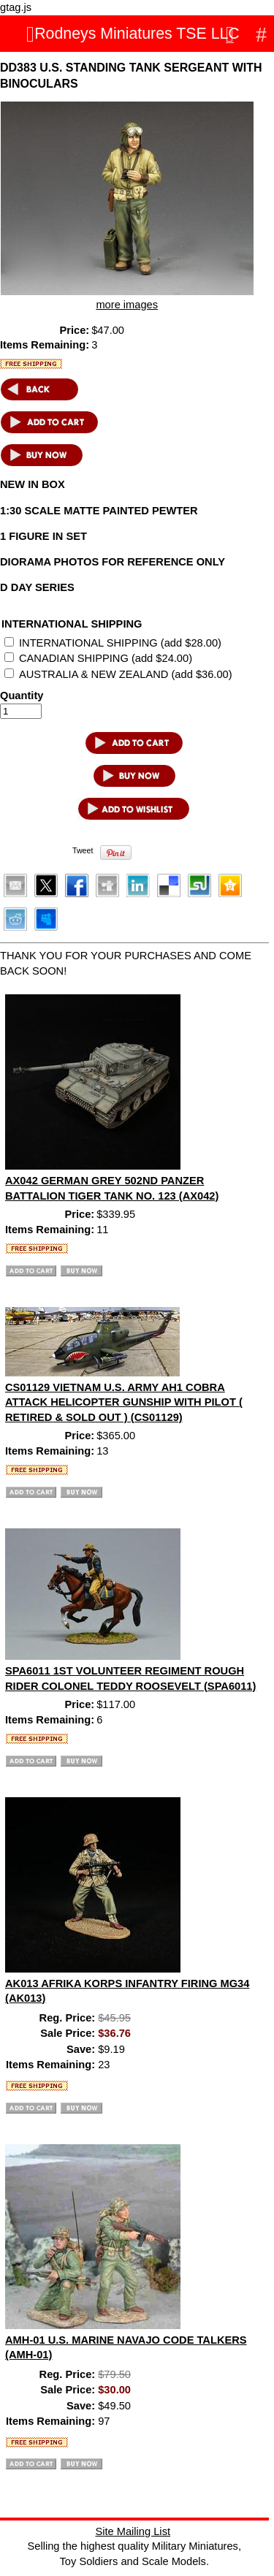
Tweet (82, 850)
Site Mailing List (132, 2531)
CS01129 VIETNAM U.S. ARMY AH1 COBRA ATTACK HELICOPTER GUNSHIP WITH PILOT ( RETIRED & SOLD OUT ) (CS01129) (124, 1402)
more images (127, 304)
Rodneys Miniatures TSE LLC (137, 33)
